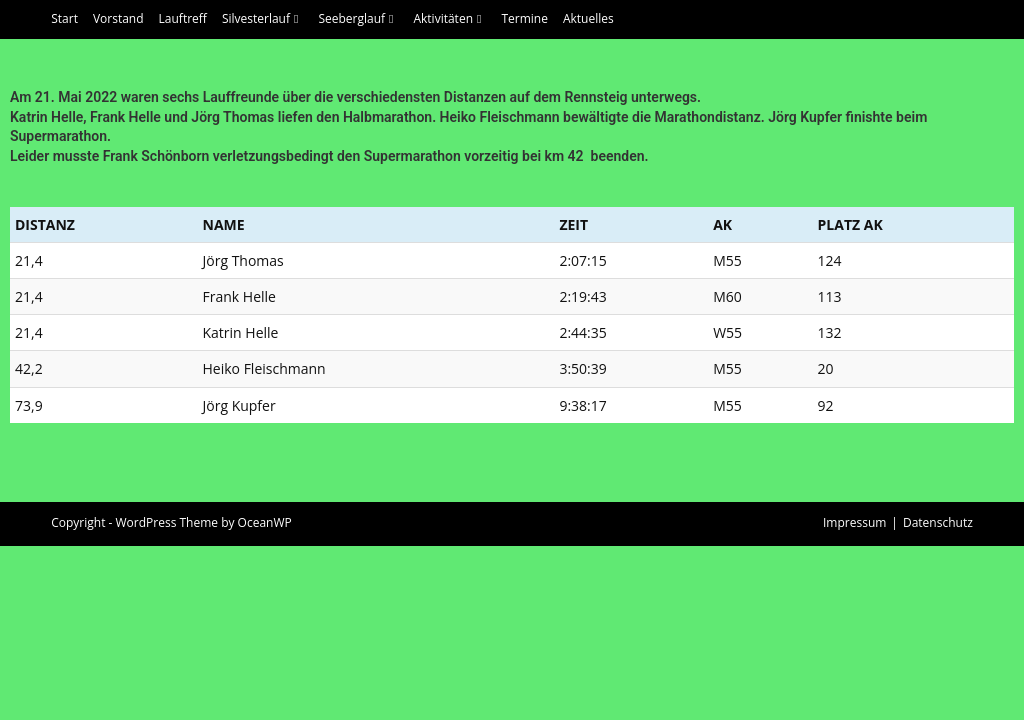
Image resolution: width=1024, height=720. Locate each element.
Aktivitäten (449, 18)
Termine (524, 18)
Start (64, 18)
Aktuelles (588, 18)
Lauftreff (183, 18)
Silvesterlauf (263, 18)
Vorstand (118, 18)
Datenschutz (938, 696)
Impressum (854, 696)
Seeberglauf (358, 18)
